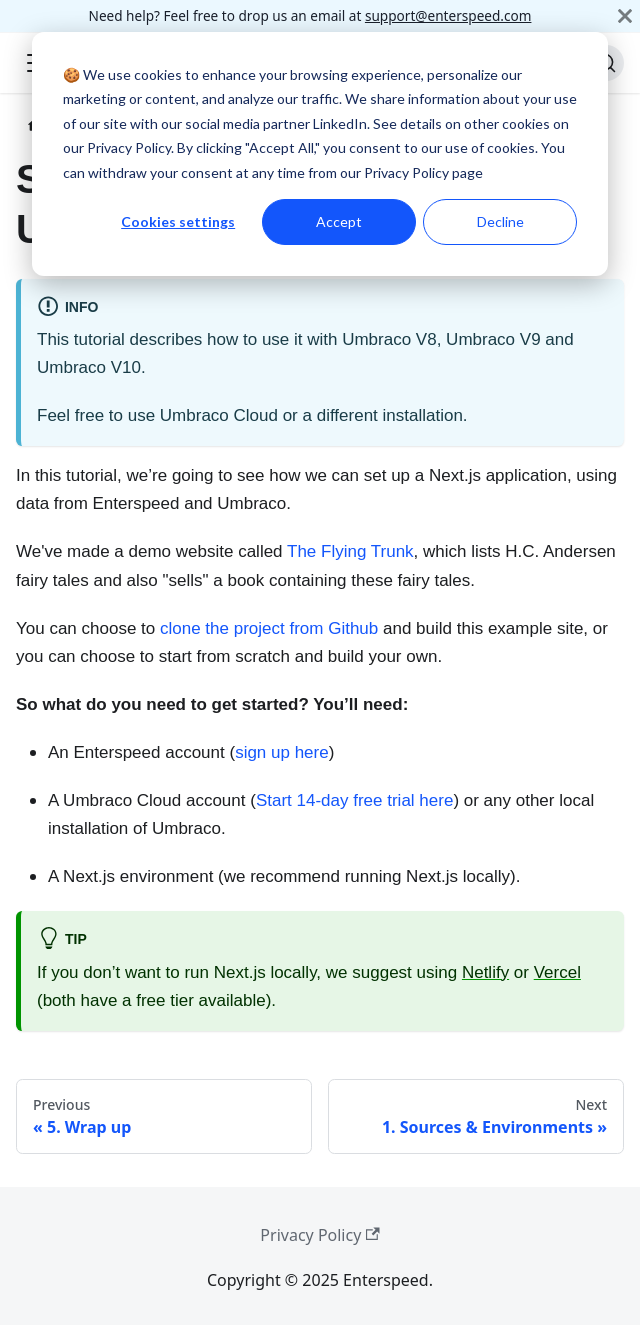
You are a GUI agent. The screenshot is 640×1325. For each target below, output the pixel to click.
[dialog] (320, 154)
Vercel (557, 972)
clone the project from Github (269, 628)
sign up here (282, 752)
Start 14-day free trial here (354, 800)
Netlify (485, 972)
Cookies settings (178, 221)
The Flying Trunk (350, 551)
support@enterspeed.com (448, 15)
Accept (339, 221)
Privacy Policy (319, 1235)
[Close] (625, 16)
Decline (500, 221)
